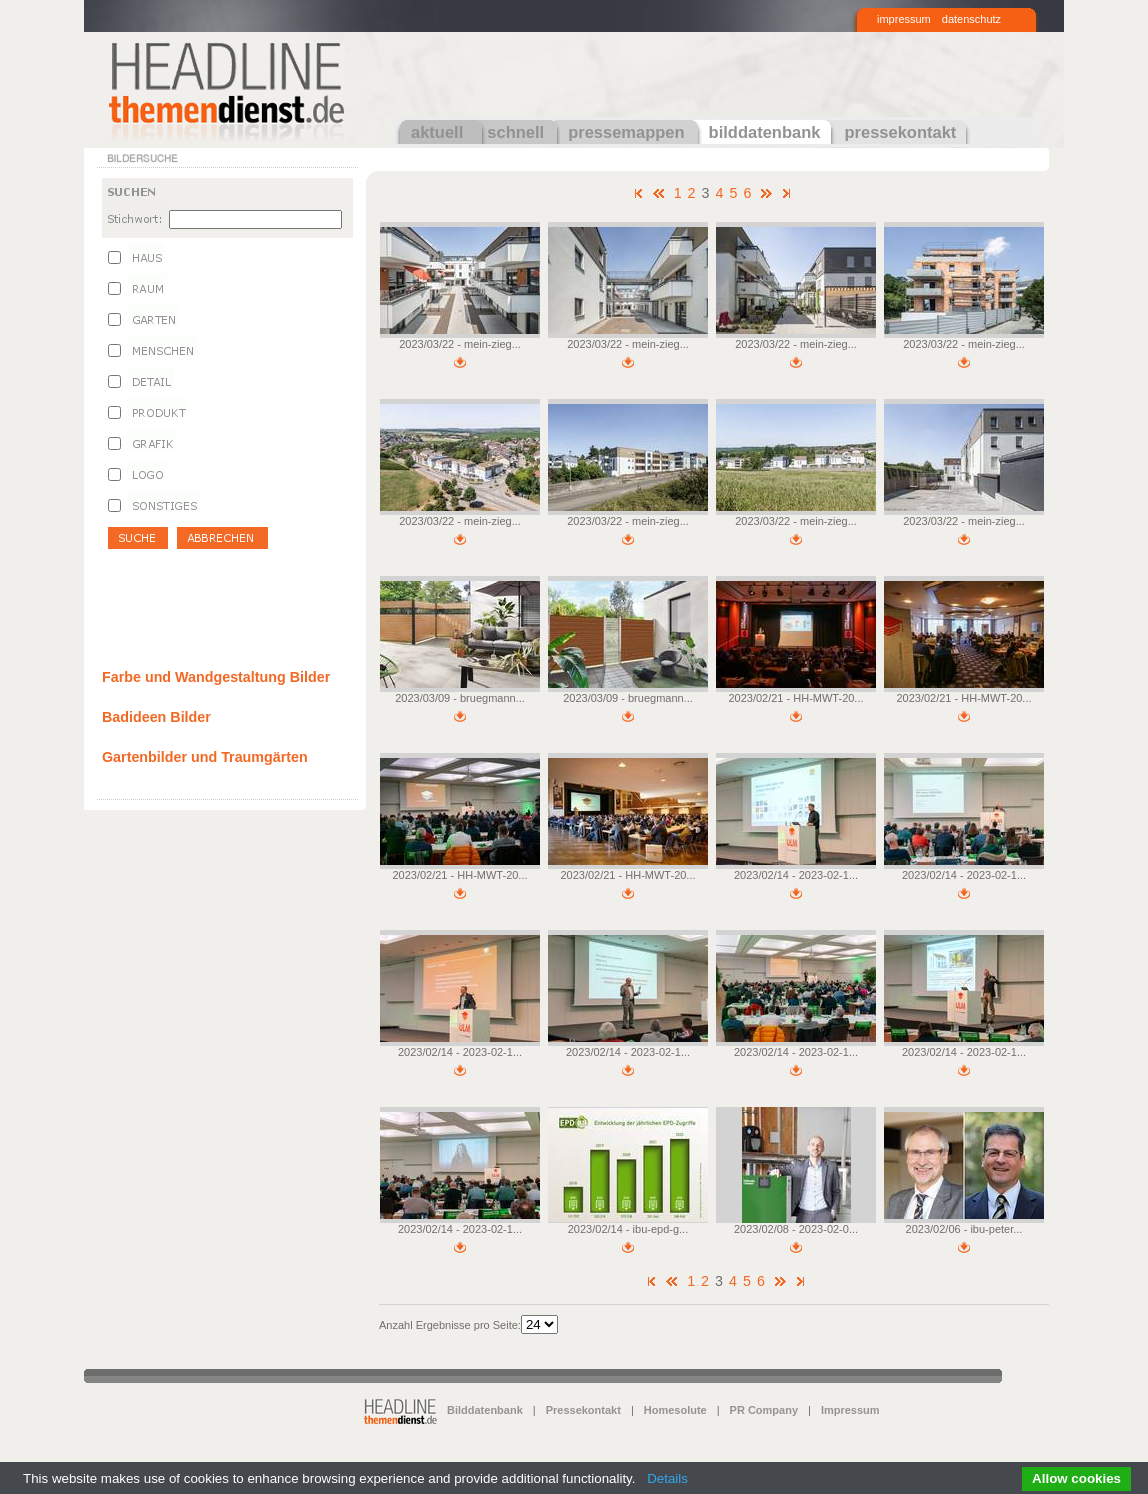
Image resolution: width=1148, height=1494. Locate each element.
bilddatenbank (765, 132)
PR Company (764, 1410)
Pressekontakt (583, 1410)
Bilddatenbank (485, 1410)
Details (667, 1478)
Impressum (850, 1410)
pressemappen (626, 132)
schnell (515, 132)
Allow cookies (1076, 1478)
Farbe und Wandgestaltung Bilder (216, 677)
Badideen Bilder (156, 717)
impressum (904, 19)
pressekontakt (900, 132)
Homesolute (675, 1410)
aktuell (437, 132)
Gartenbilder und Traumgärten (205, 757)
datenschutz (971, 19)
